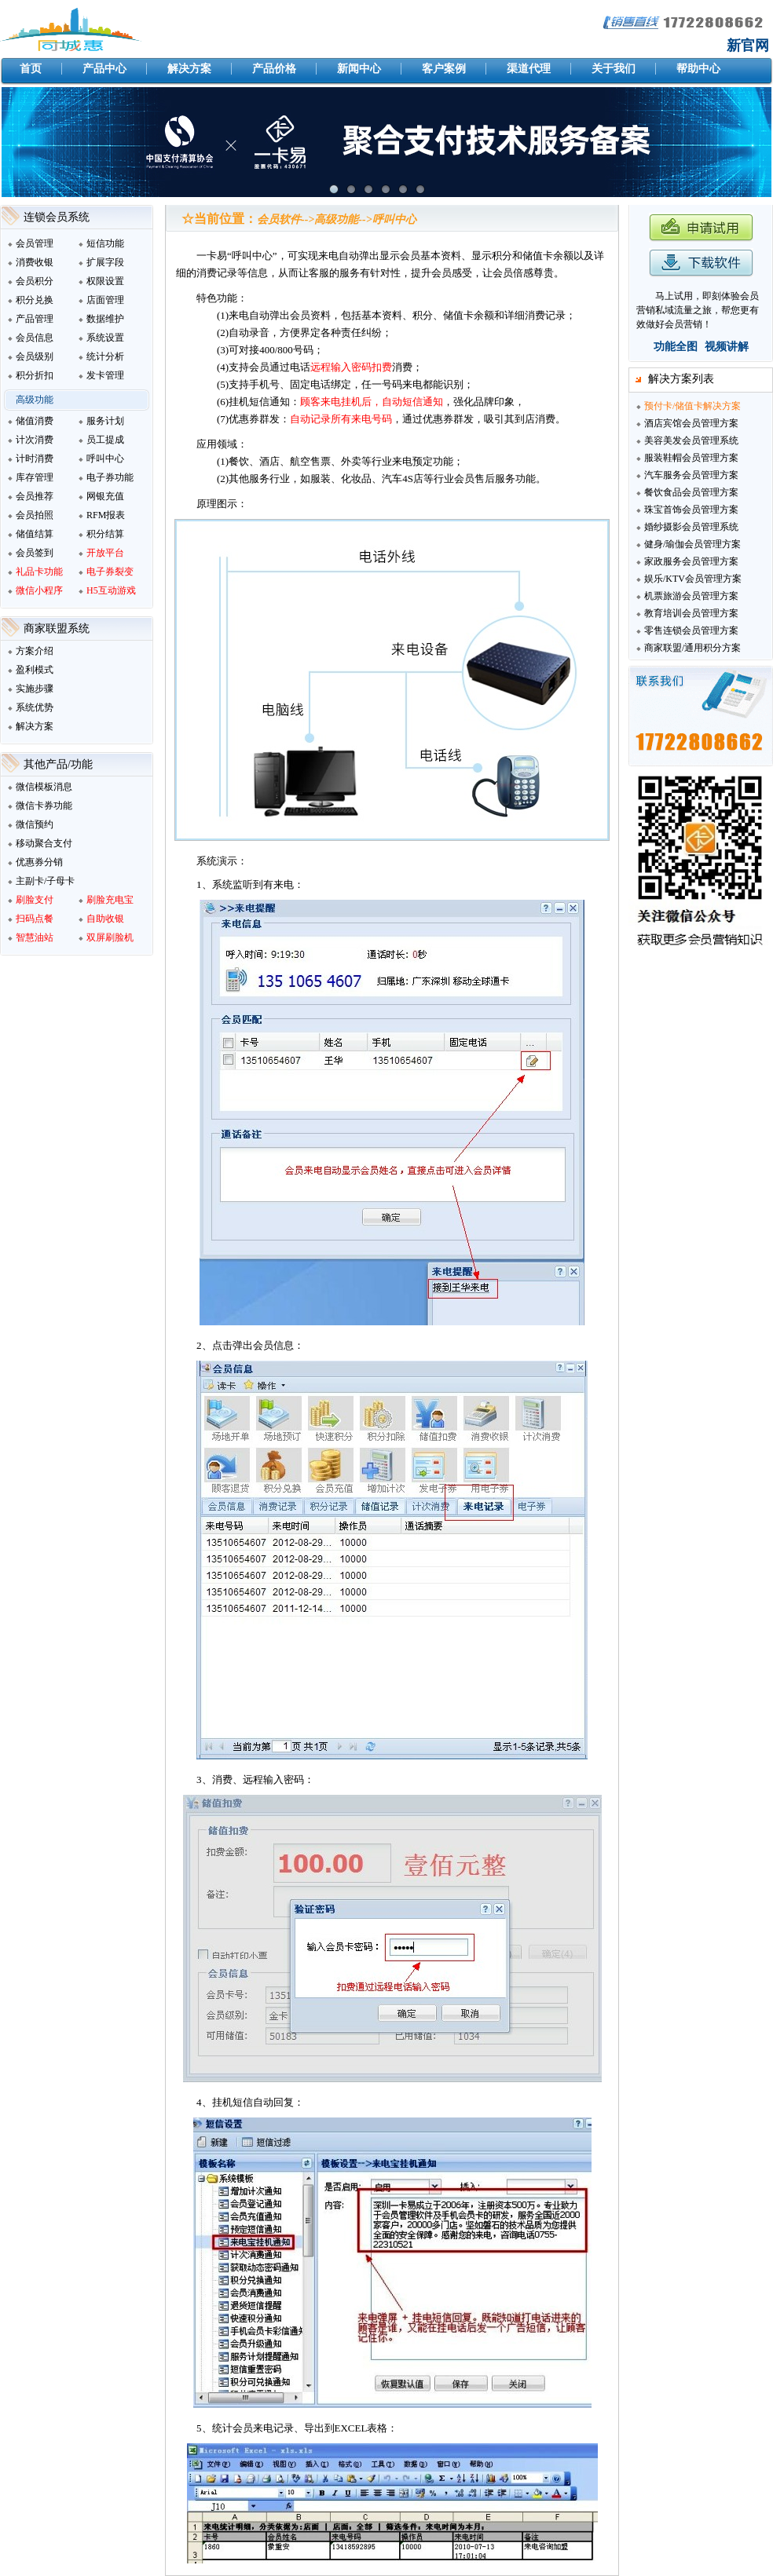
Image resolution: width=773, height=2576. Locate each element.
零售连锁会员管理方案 (691, 630)
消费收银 (34, 262)
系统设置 (105, 337)
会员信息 (34, 337)
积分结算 (105, 533)
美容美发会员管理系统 (691, 440)
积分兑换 (34, 299)
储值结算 (34, 533)
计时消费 (34, 458)
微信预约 (34, 824)
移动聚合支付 (44, 843)
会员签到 (34, 552)
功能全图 (676, 347)
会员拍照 (34, 515)
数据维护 (105, 318)
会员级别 (34, 356)
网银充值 (105, 496)
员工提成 (105, 439)
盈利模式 (34, 669)
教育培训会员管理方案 (691, 613)
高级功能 (34, 399)
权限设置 (105, 281)
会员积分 (34, 281)
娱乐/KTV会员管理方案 (693, 578)
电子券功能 (110, 477)
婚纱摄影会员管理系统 (691, 526)
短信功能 (105, 243)
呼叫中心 (105, 458)
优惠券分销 (39, 862)
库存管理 (34, 477)
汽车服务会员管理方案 (691, 475)
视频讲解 (727, 347)
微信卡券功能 (44, 805)
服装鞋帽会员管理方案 (691, 457)
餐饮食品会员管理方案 (691, 492)
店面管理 (105, 299)
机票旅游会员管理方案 (691, 595)
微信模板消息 (44, 786)
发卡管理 (105, 375)
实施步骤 (34, 688)
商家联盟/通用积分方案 (692, 647)
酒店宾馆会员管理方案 (691, 423)
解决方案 (34, 726)
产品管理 (34, 318)
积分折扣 (34, 375)
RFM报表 (105, 515)
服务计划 (105, 420)
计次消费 (34, 439)
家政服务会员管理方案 (691, 561)
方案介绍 (34, 650)
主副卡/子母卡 (45, 880)
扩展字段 (105, 262)
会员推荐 (34, 496)
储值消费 (34, 420)
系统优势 (34, 707)
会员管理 (34, 243)
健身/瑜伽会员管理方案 (692, 544)
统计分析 (105, 356)
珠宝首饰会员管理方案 (691, 509)
